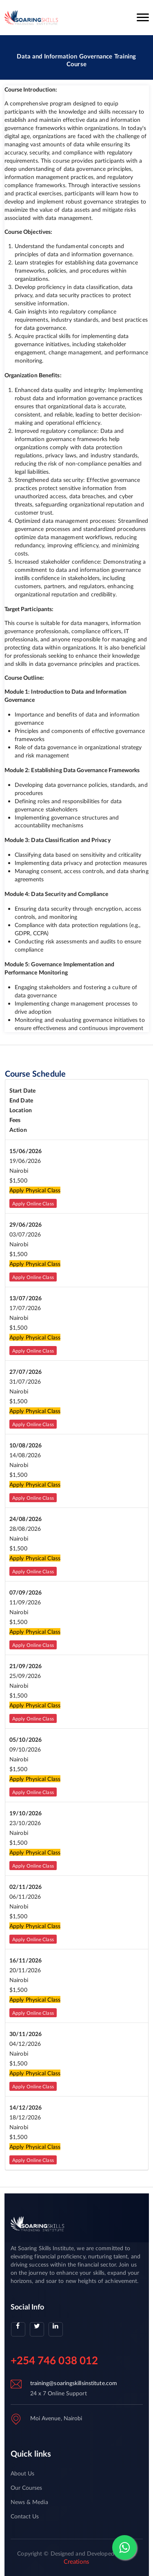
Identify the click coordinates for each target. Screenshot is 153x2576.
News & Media (29, 2501)
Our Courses (26, 2487)
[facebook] (18, 2329)
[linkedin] (56, 2329)
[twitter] (37, 2329)
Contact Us (25, 2516)
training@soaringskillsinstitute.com (74, 2382)
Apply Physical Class (34, 1190)
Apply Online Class (33, 1204)
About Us (23, 2473)
